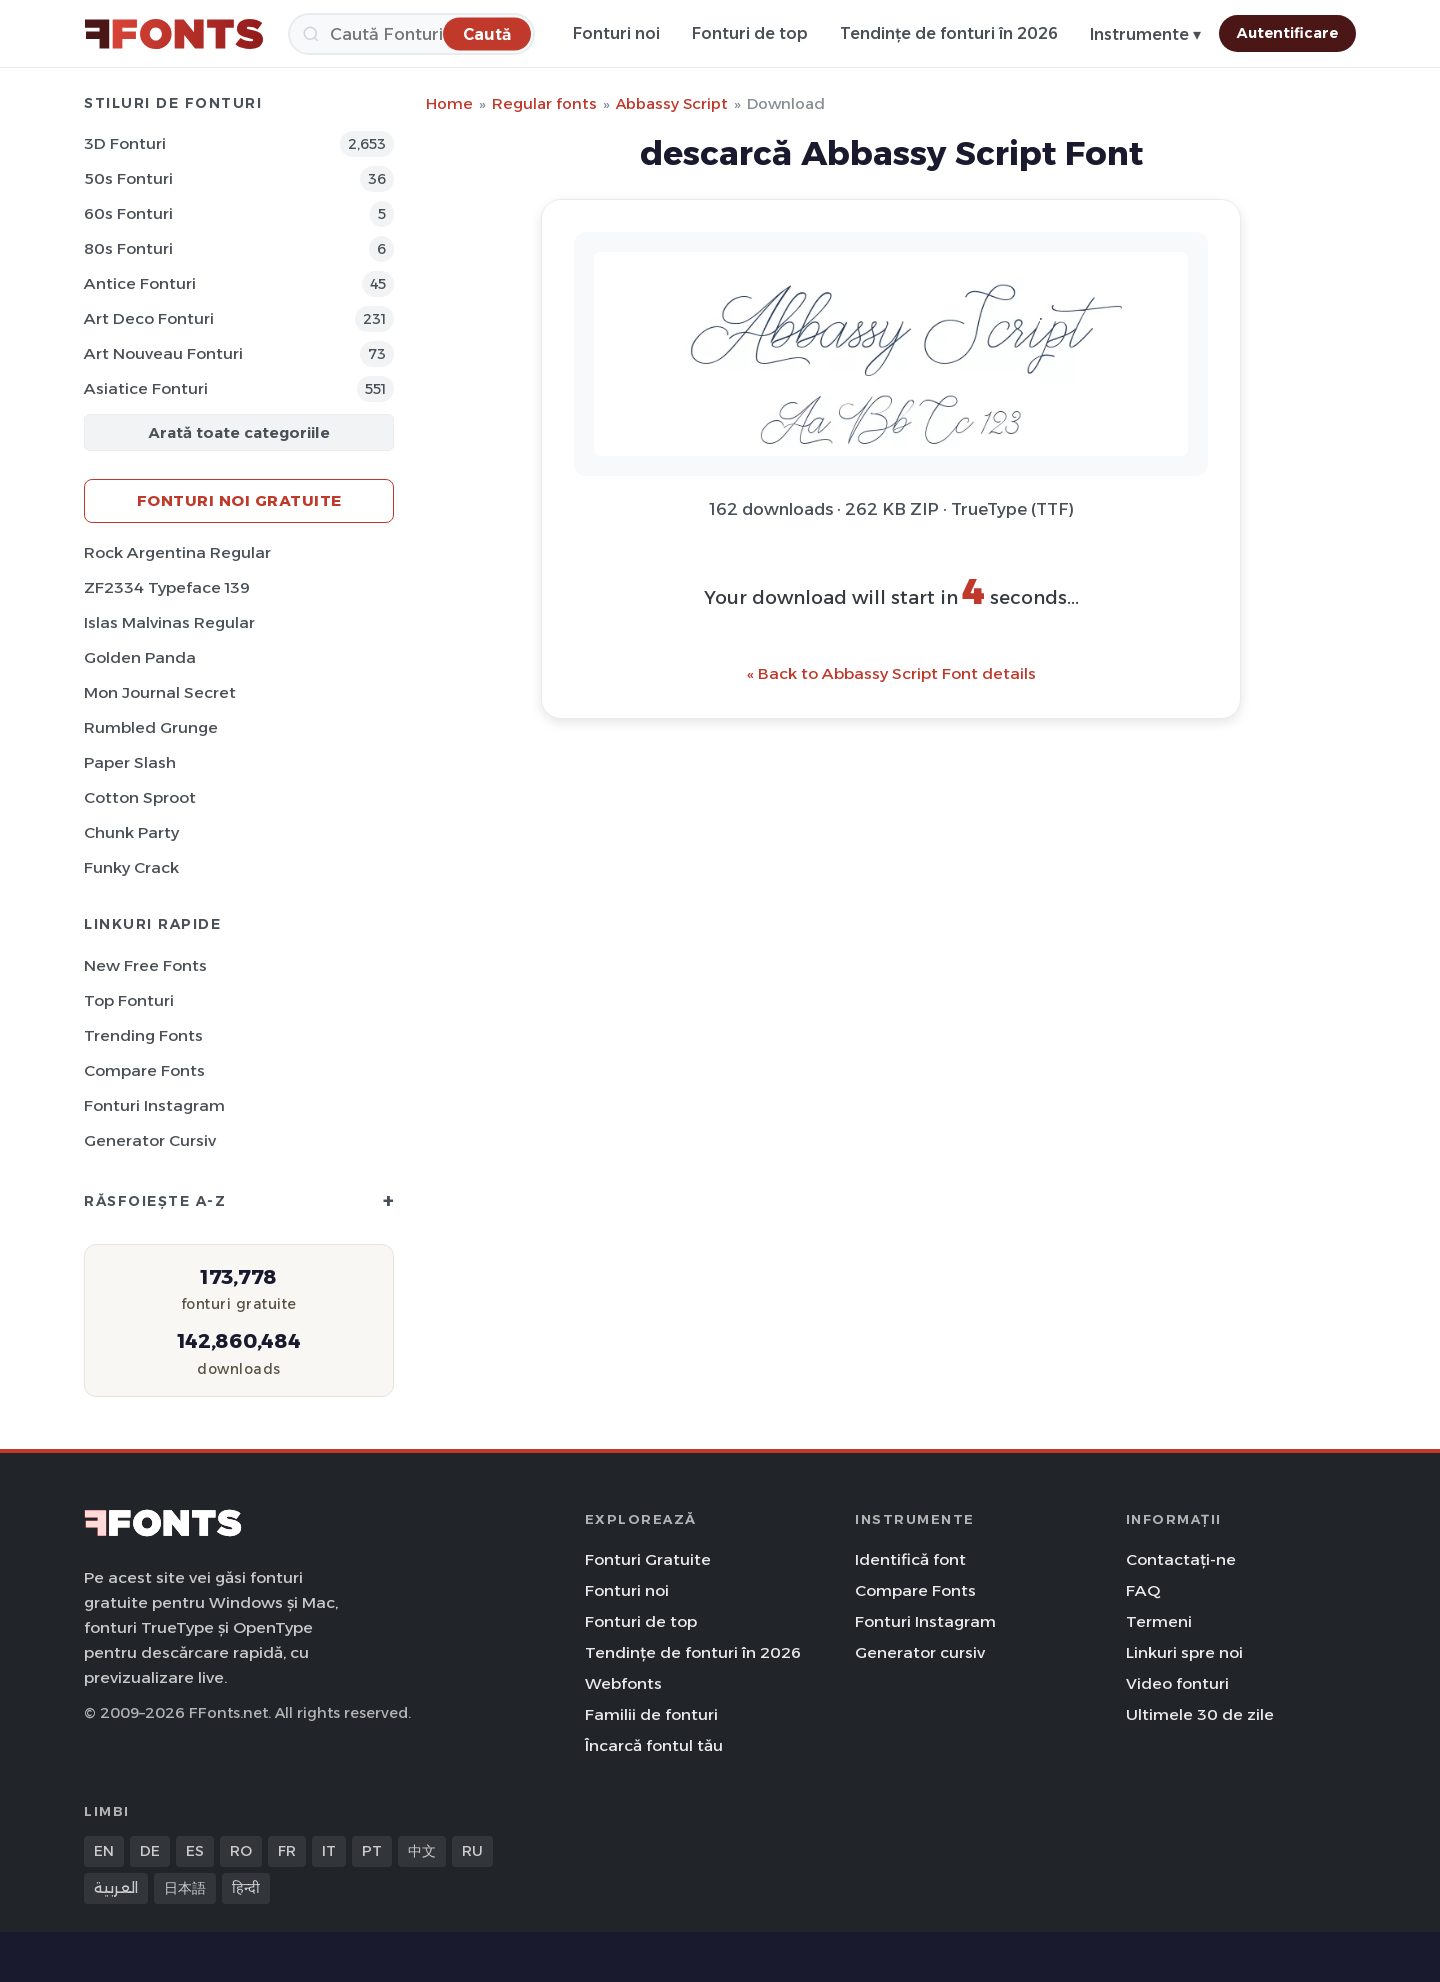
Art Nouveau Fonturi (163, 353)
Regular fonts (544, 103)
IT (329, 1851)
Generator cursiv (150, 1140)
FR (287, 1851)
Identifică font (910, 1559)
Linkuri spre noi (1184, 1652)
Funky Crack (131, 867)
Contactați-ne (1181, 1559)
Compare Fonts (144, 1070)
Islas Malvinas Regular (169, 622)
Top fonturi (129, 1000)
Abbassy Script (672, 103)
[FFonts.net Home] (174, 34)
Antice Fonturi (140, 283)
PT (372, 1851)
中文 (422, 1851)
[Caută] (411, 34)
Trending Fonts (143, 1035)
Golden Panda (140, 657)
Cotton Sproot (140, 797)
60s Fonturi (128, 213)
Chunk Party (131, 832)
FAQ (1143, 1590)
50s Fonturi (128, 178)
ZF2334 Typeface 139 (167, 587)
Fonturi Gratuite (648, 1559)
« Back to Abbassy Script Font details (891, 673)
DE (150, 1851)
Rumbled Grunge (151, 727)
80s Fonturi (128, 248)
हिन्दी (246, 1888)
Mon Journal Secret (160, 692)
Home (449, 103)
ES (195, 1851)
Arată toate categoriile (239, 432)
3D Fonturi (125, 143)
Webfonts (623, 1683)
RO (241, 1851)
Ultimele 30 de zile (1200, 1714)
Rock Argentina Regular (177, 552)
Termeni (1159, 1621)
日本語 (185, 1888)
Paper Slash (130, 762)
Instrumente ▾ (1145, 34)
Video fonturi (1177, 1683)
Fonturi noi (616, 33)
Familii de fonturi (651, 1714)
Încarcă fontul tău (654, 1745)
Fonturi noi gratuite (239, 500)
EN (104, 1851)
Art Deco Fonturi (149, 318)
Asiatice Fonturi (146, 388)
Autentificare (1287, 33)
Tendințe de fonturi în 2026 (949, 33)
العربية (116, 1888)
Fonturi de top (750, 33)
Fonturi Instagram (154, 1105)
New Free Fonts (145, 965)
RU (472, 1851)
